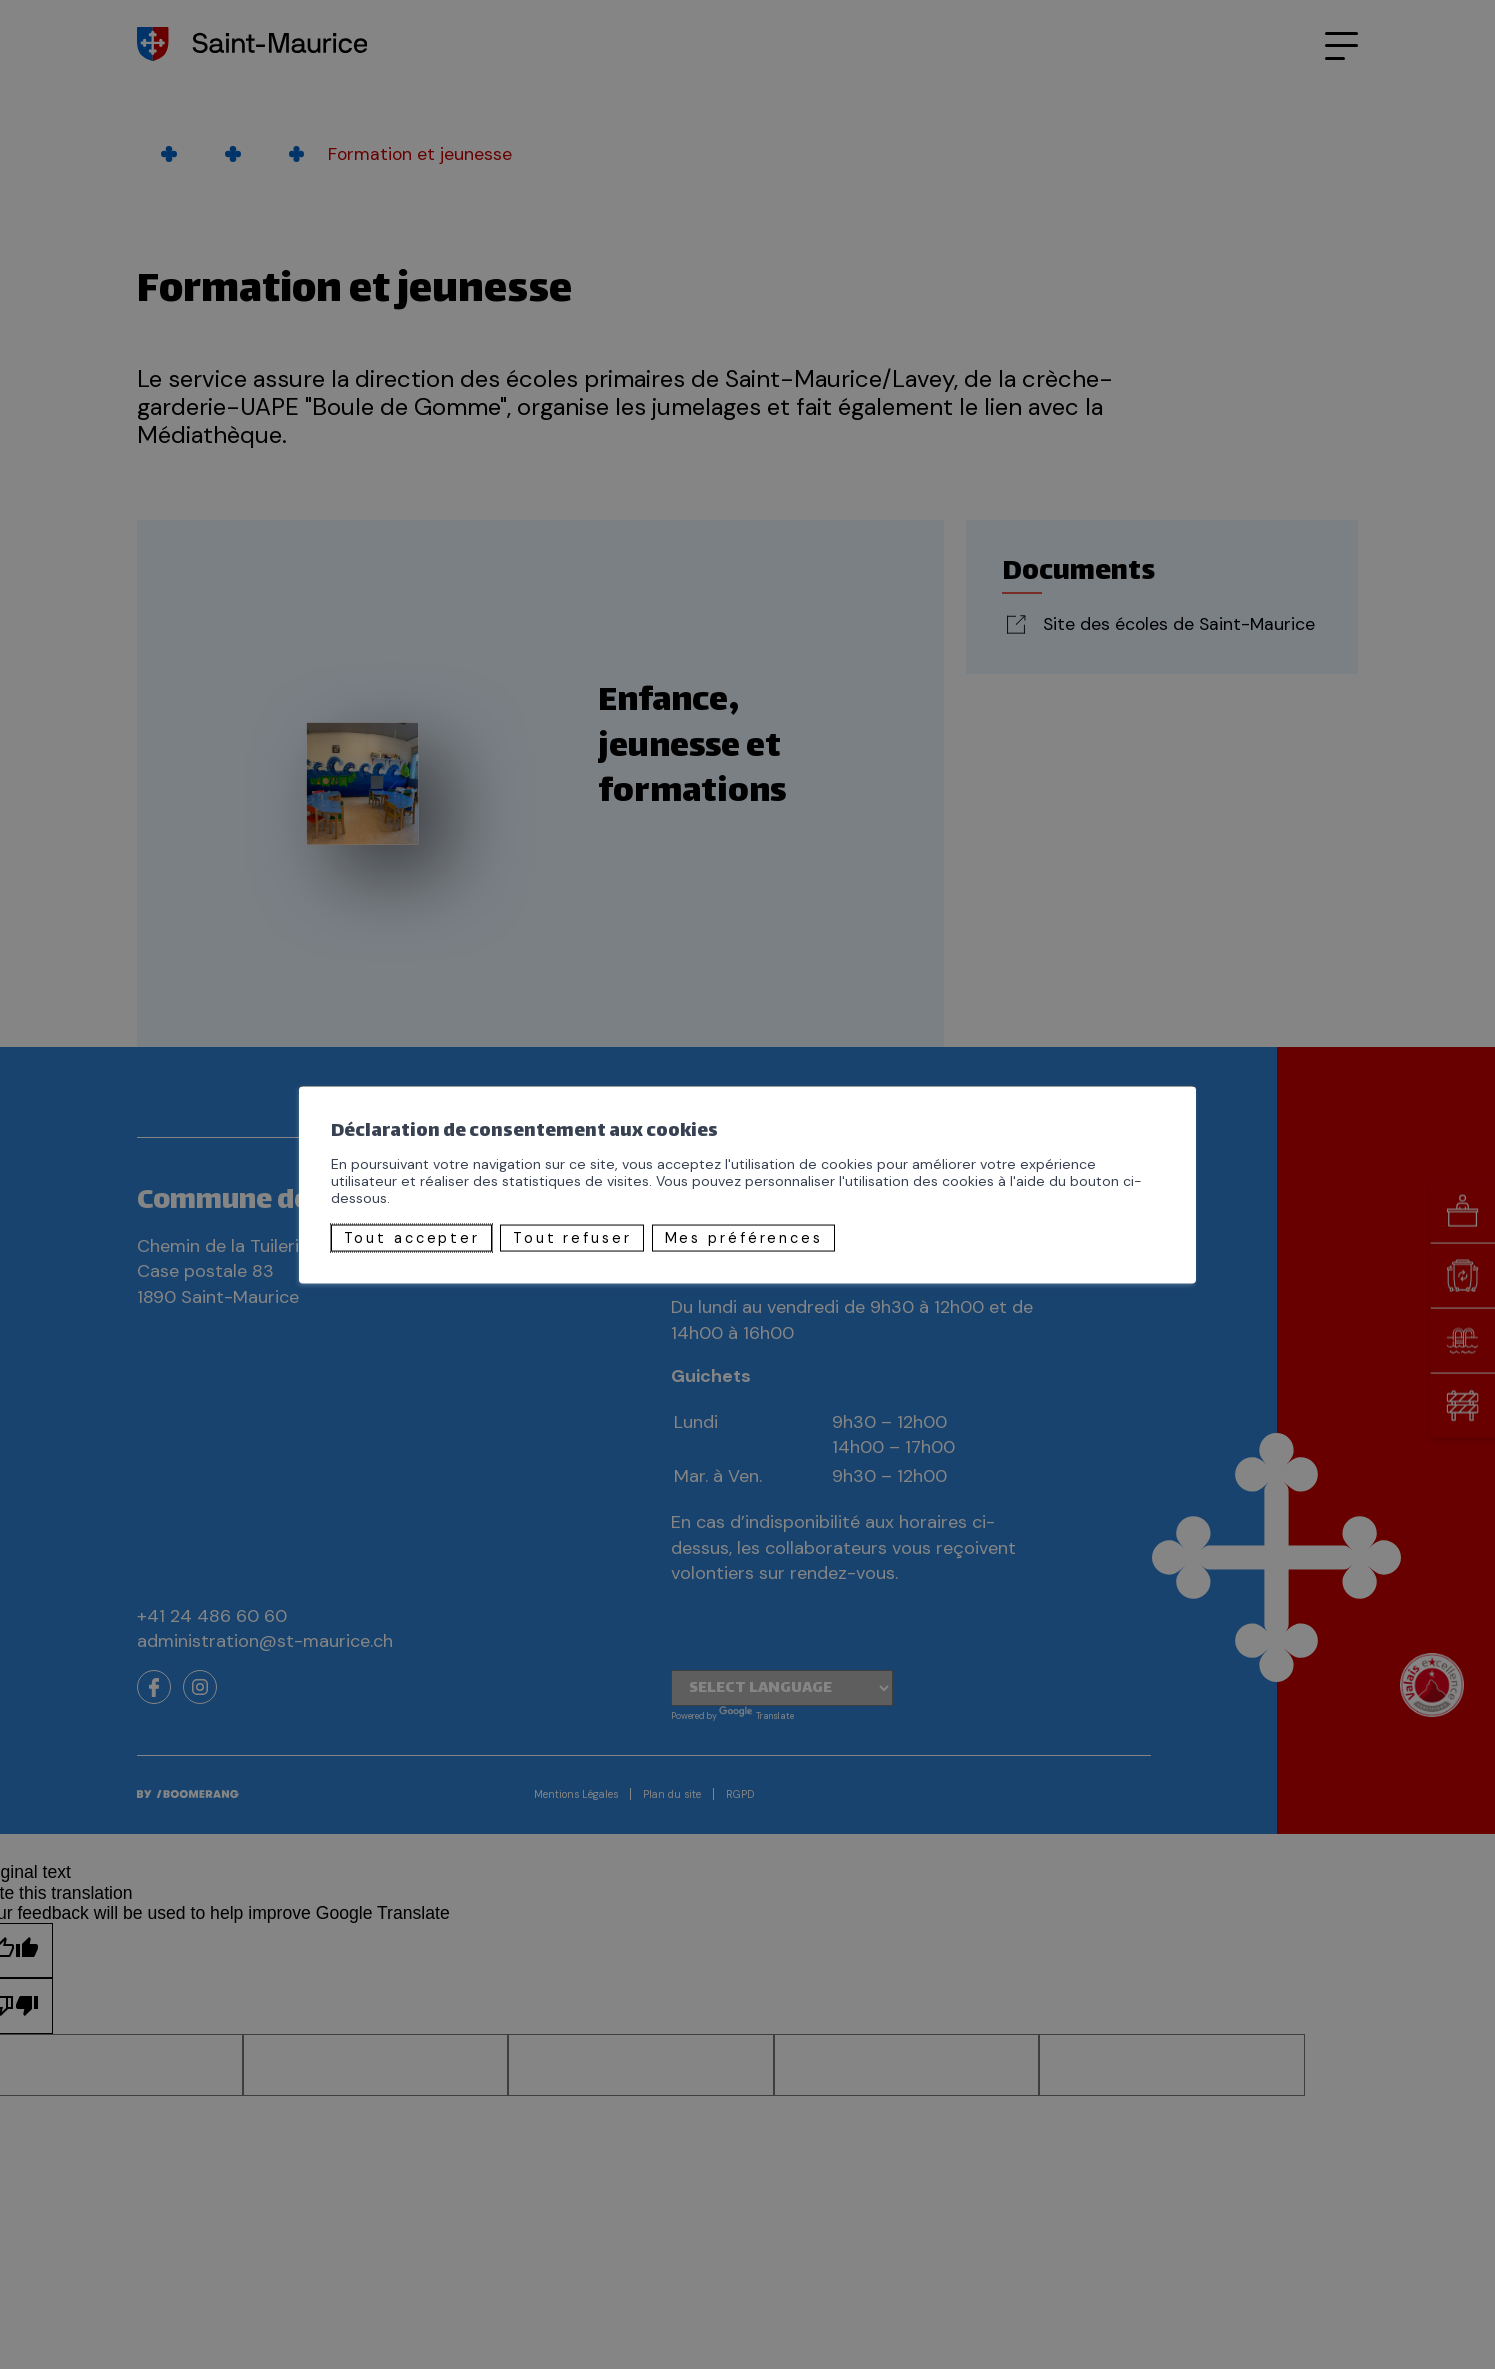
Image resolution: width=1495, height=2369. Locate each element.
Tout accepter (412, 1238)
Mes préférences (744, 1238)
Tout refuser (572, 1238)
